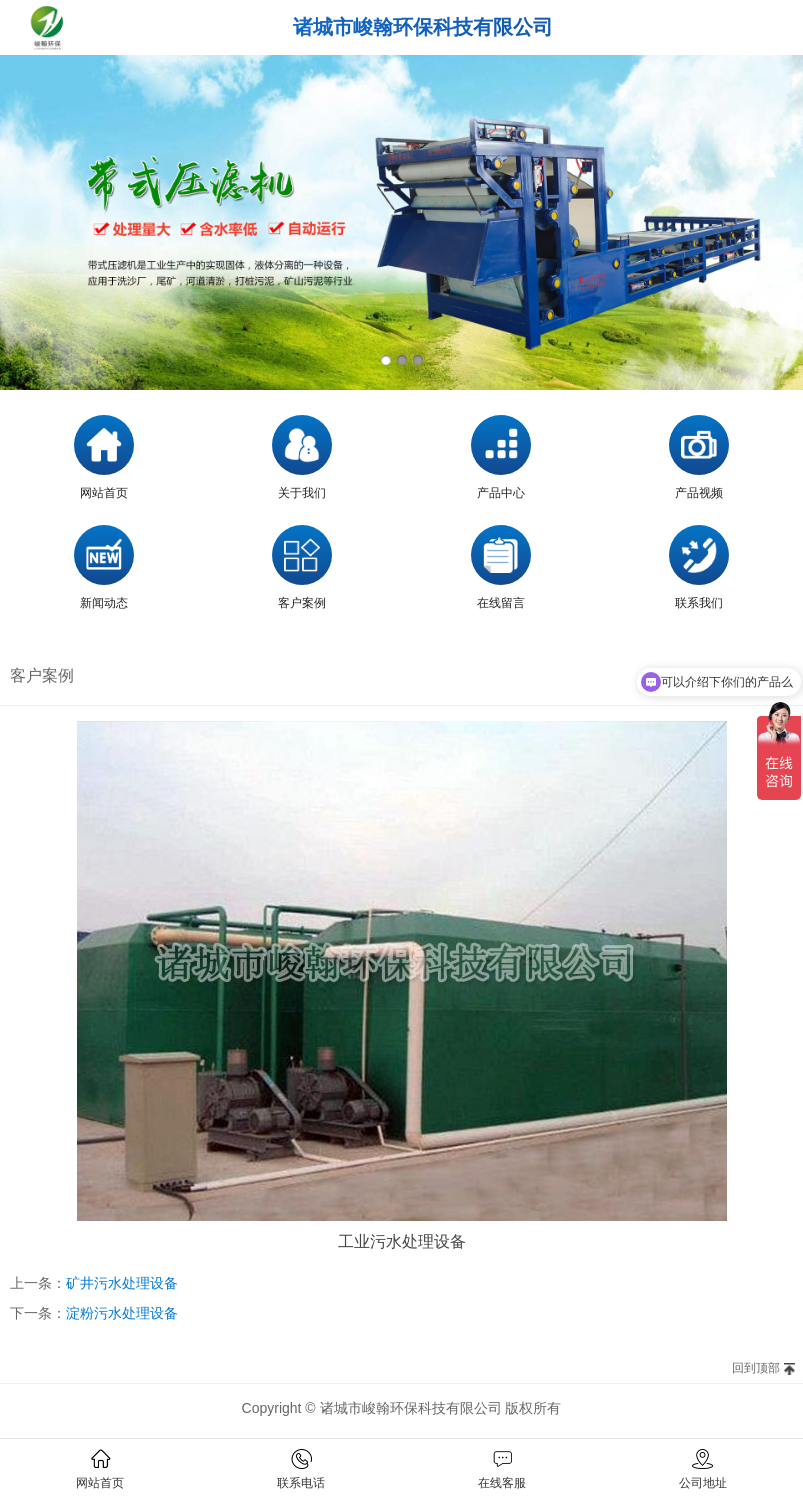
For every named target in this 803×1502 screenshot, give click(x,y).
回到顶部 (756, 1368)
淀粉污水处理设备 (122, 1313)
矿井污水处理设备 (122, 1283)
